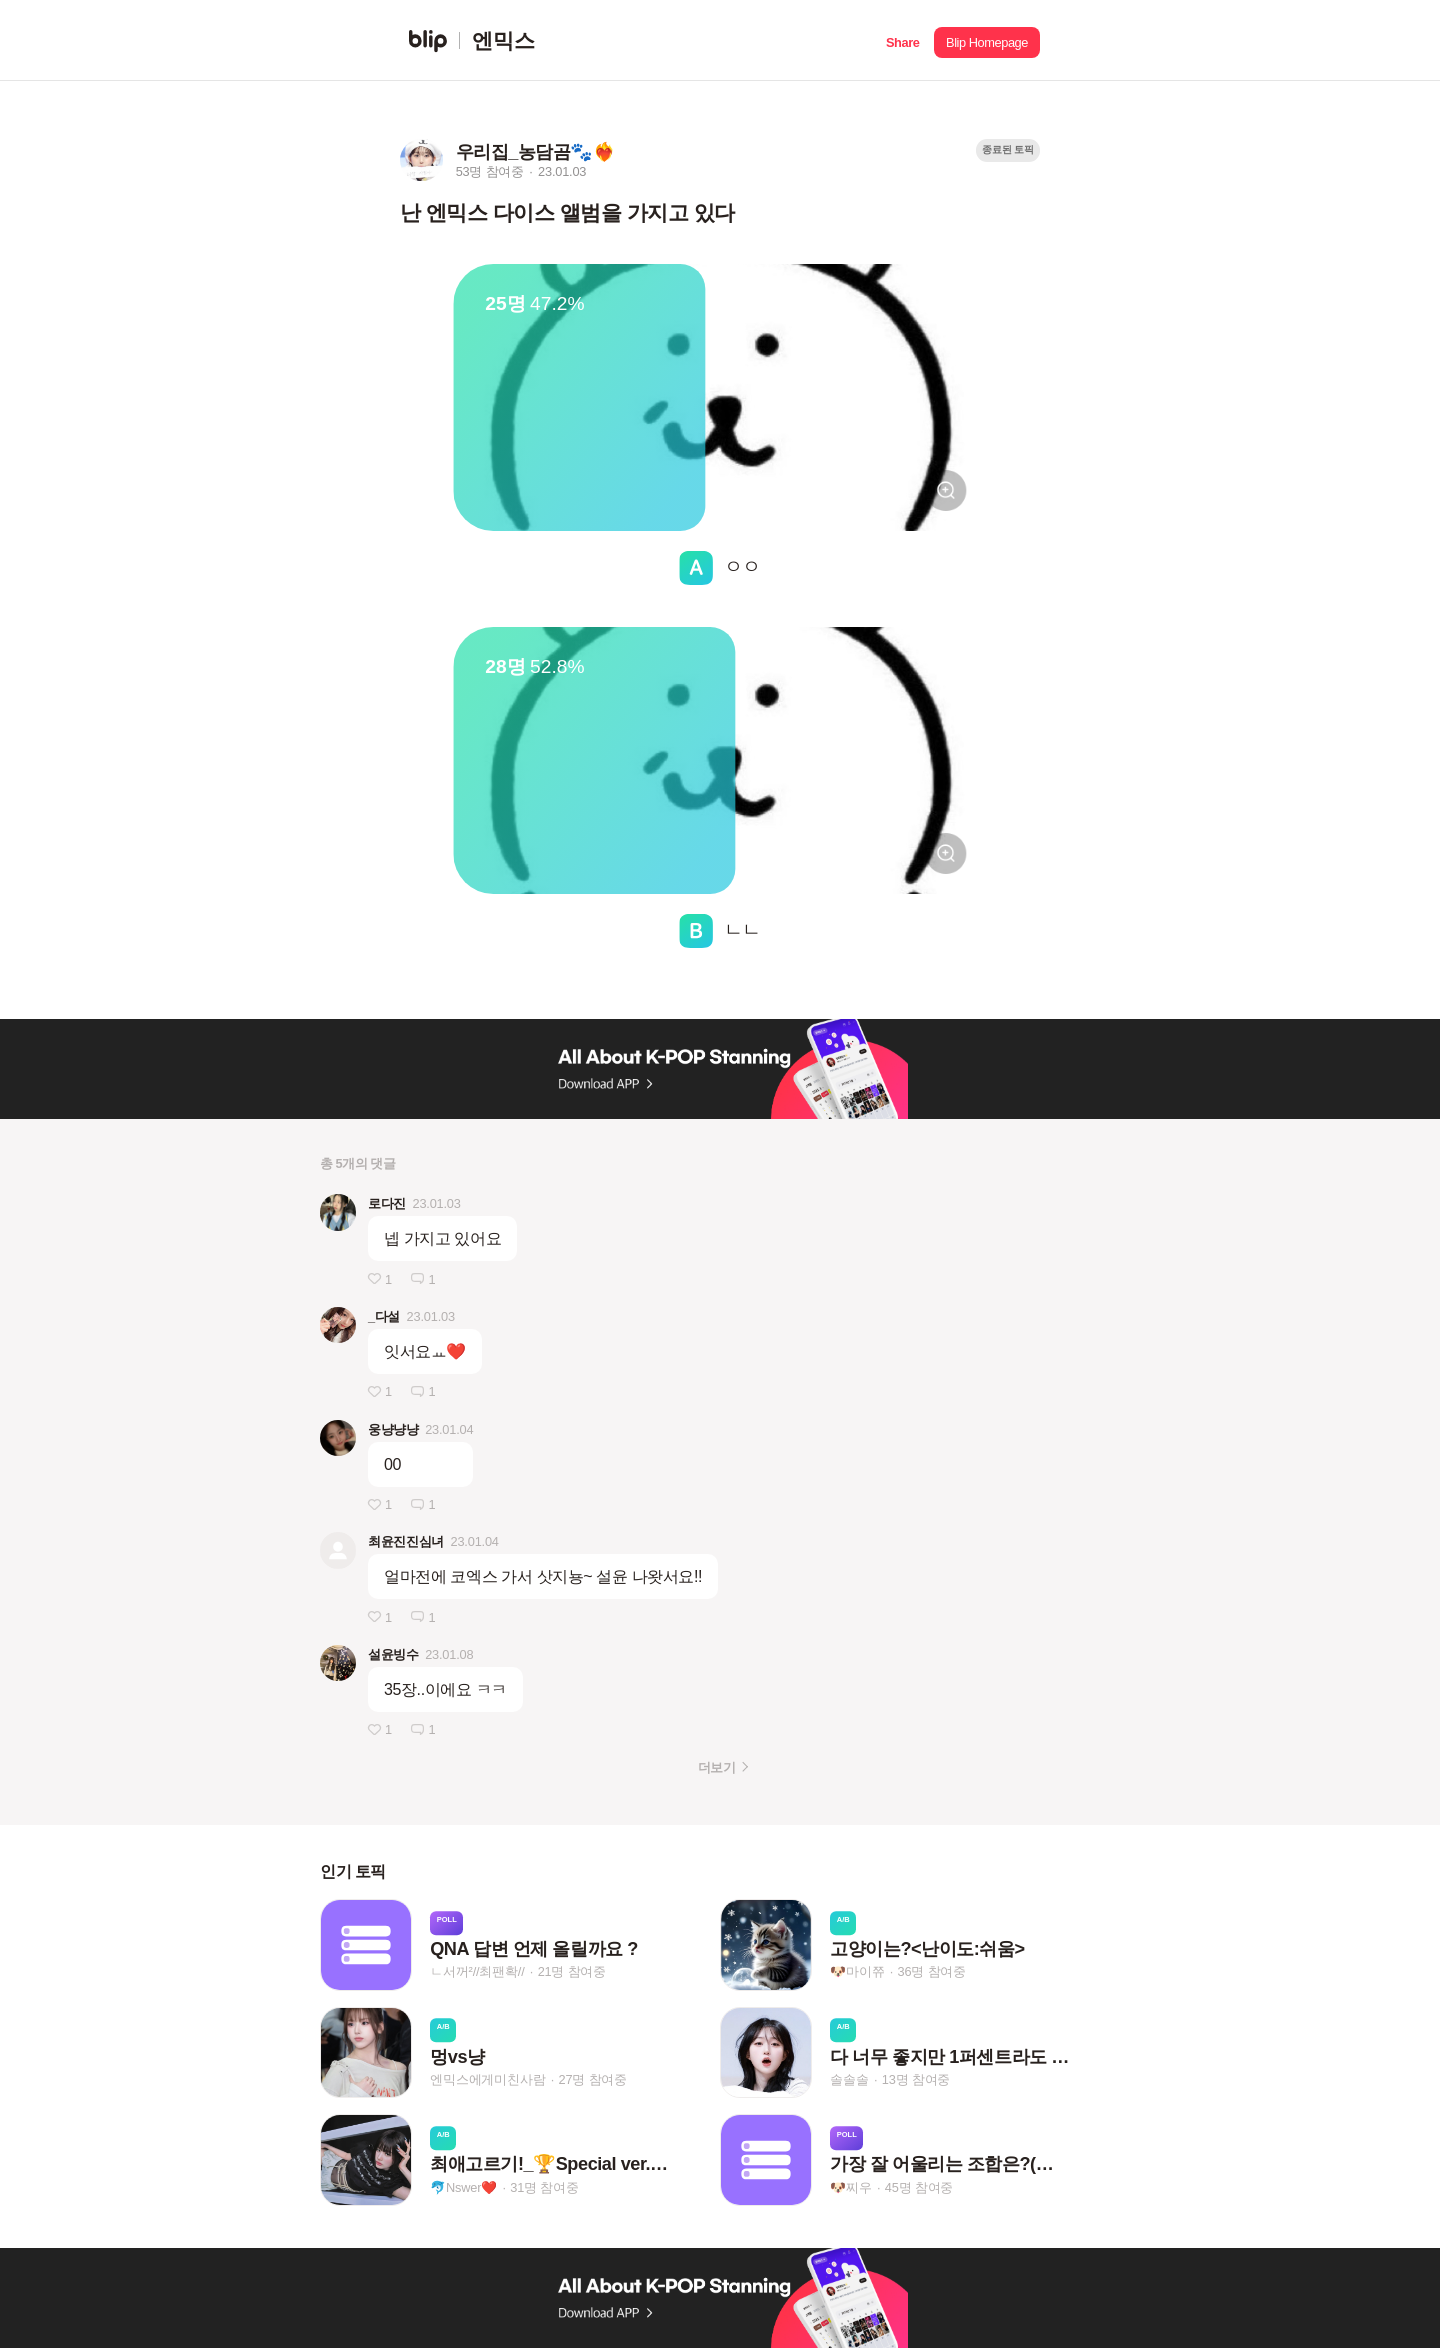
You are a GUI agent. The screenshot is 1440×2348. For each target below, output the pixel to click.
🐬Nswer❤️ (463, 2187)
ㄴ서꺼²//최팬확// (477, 1972)
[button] (902, 40)
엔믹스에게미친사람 (487, 2079)
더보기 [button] (716, 1767)
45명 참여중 (919, 2187)
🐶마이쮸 (857, 1972)
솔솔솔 (849, 2079)
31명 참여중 (544, 2187)
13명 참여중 (916, 2079)
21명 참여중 (572, 1972)
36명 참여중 (932, 1972)
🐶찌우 (850, 2187)
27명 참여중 (593, 2079)
